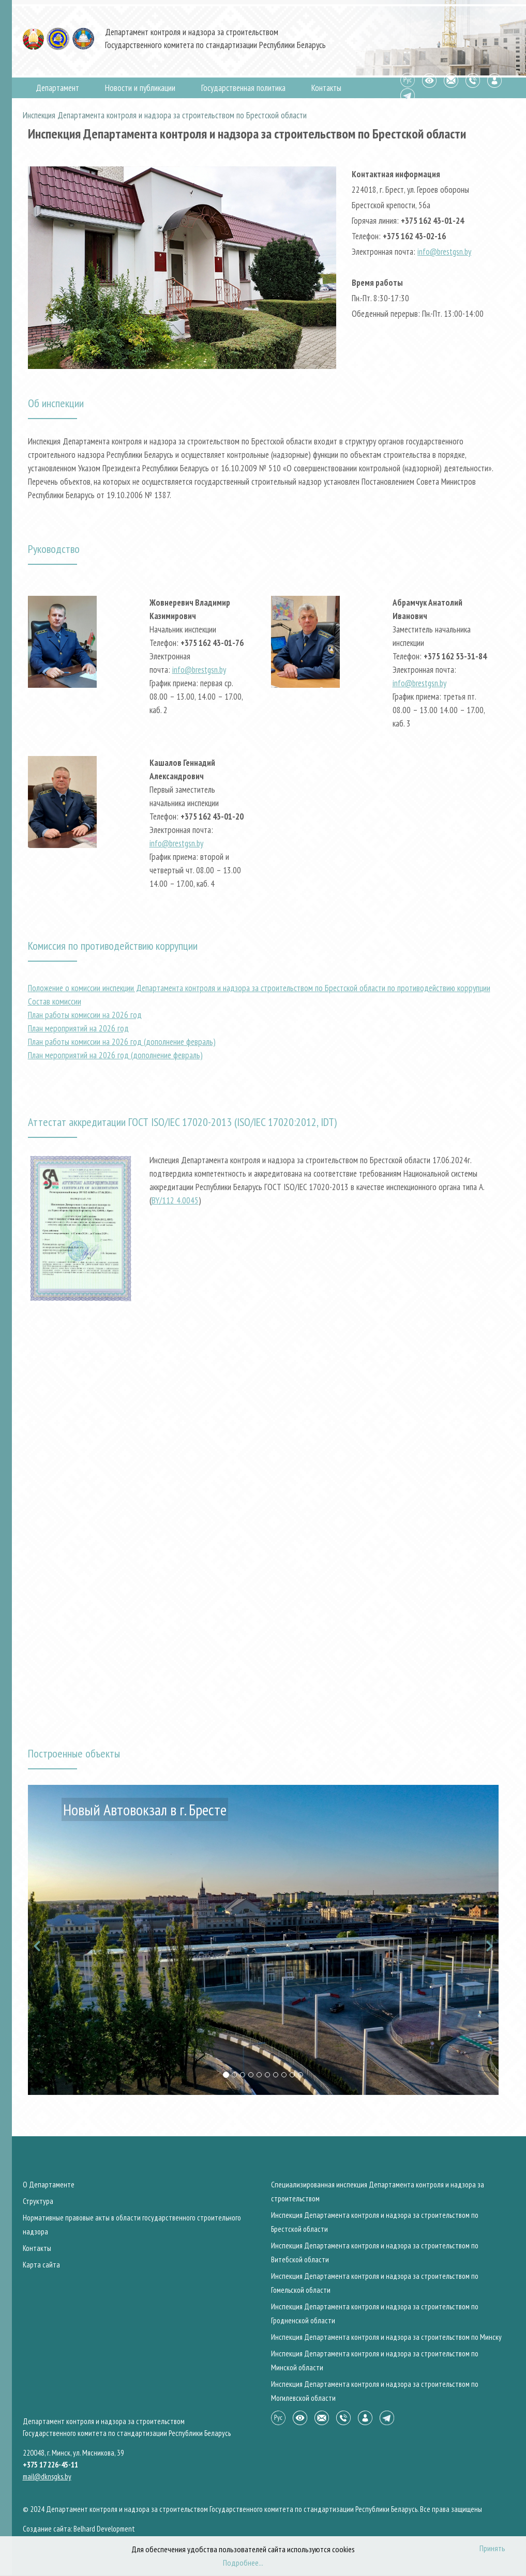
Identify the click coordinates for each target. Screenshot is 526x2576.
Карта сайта (41, 2265)
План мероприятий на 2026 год (78, 1028)
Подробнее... (243, 2562)
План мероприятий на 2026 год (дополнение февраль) (115, 1055)
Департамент (57, 88)
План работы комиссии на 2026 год (85, 1015)
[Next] (488, 1940)
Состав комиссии (54, 1001)
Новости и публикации (140, 88)
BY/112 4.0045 (175, 1200)
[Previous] (38, 1940)
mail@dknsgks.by (47, 2476)
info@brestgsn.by (444, 251)
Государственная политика (243, 88)
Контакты (326, 88)
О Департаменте (48, 2184)
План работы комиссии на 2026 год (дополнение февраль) (122, 1041)
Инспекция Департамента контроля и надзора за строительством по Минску (386, 2337)
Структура (38, 2201)
